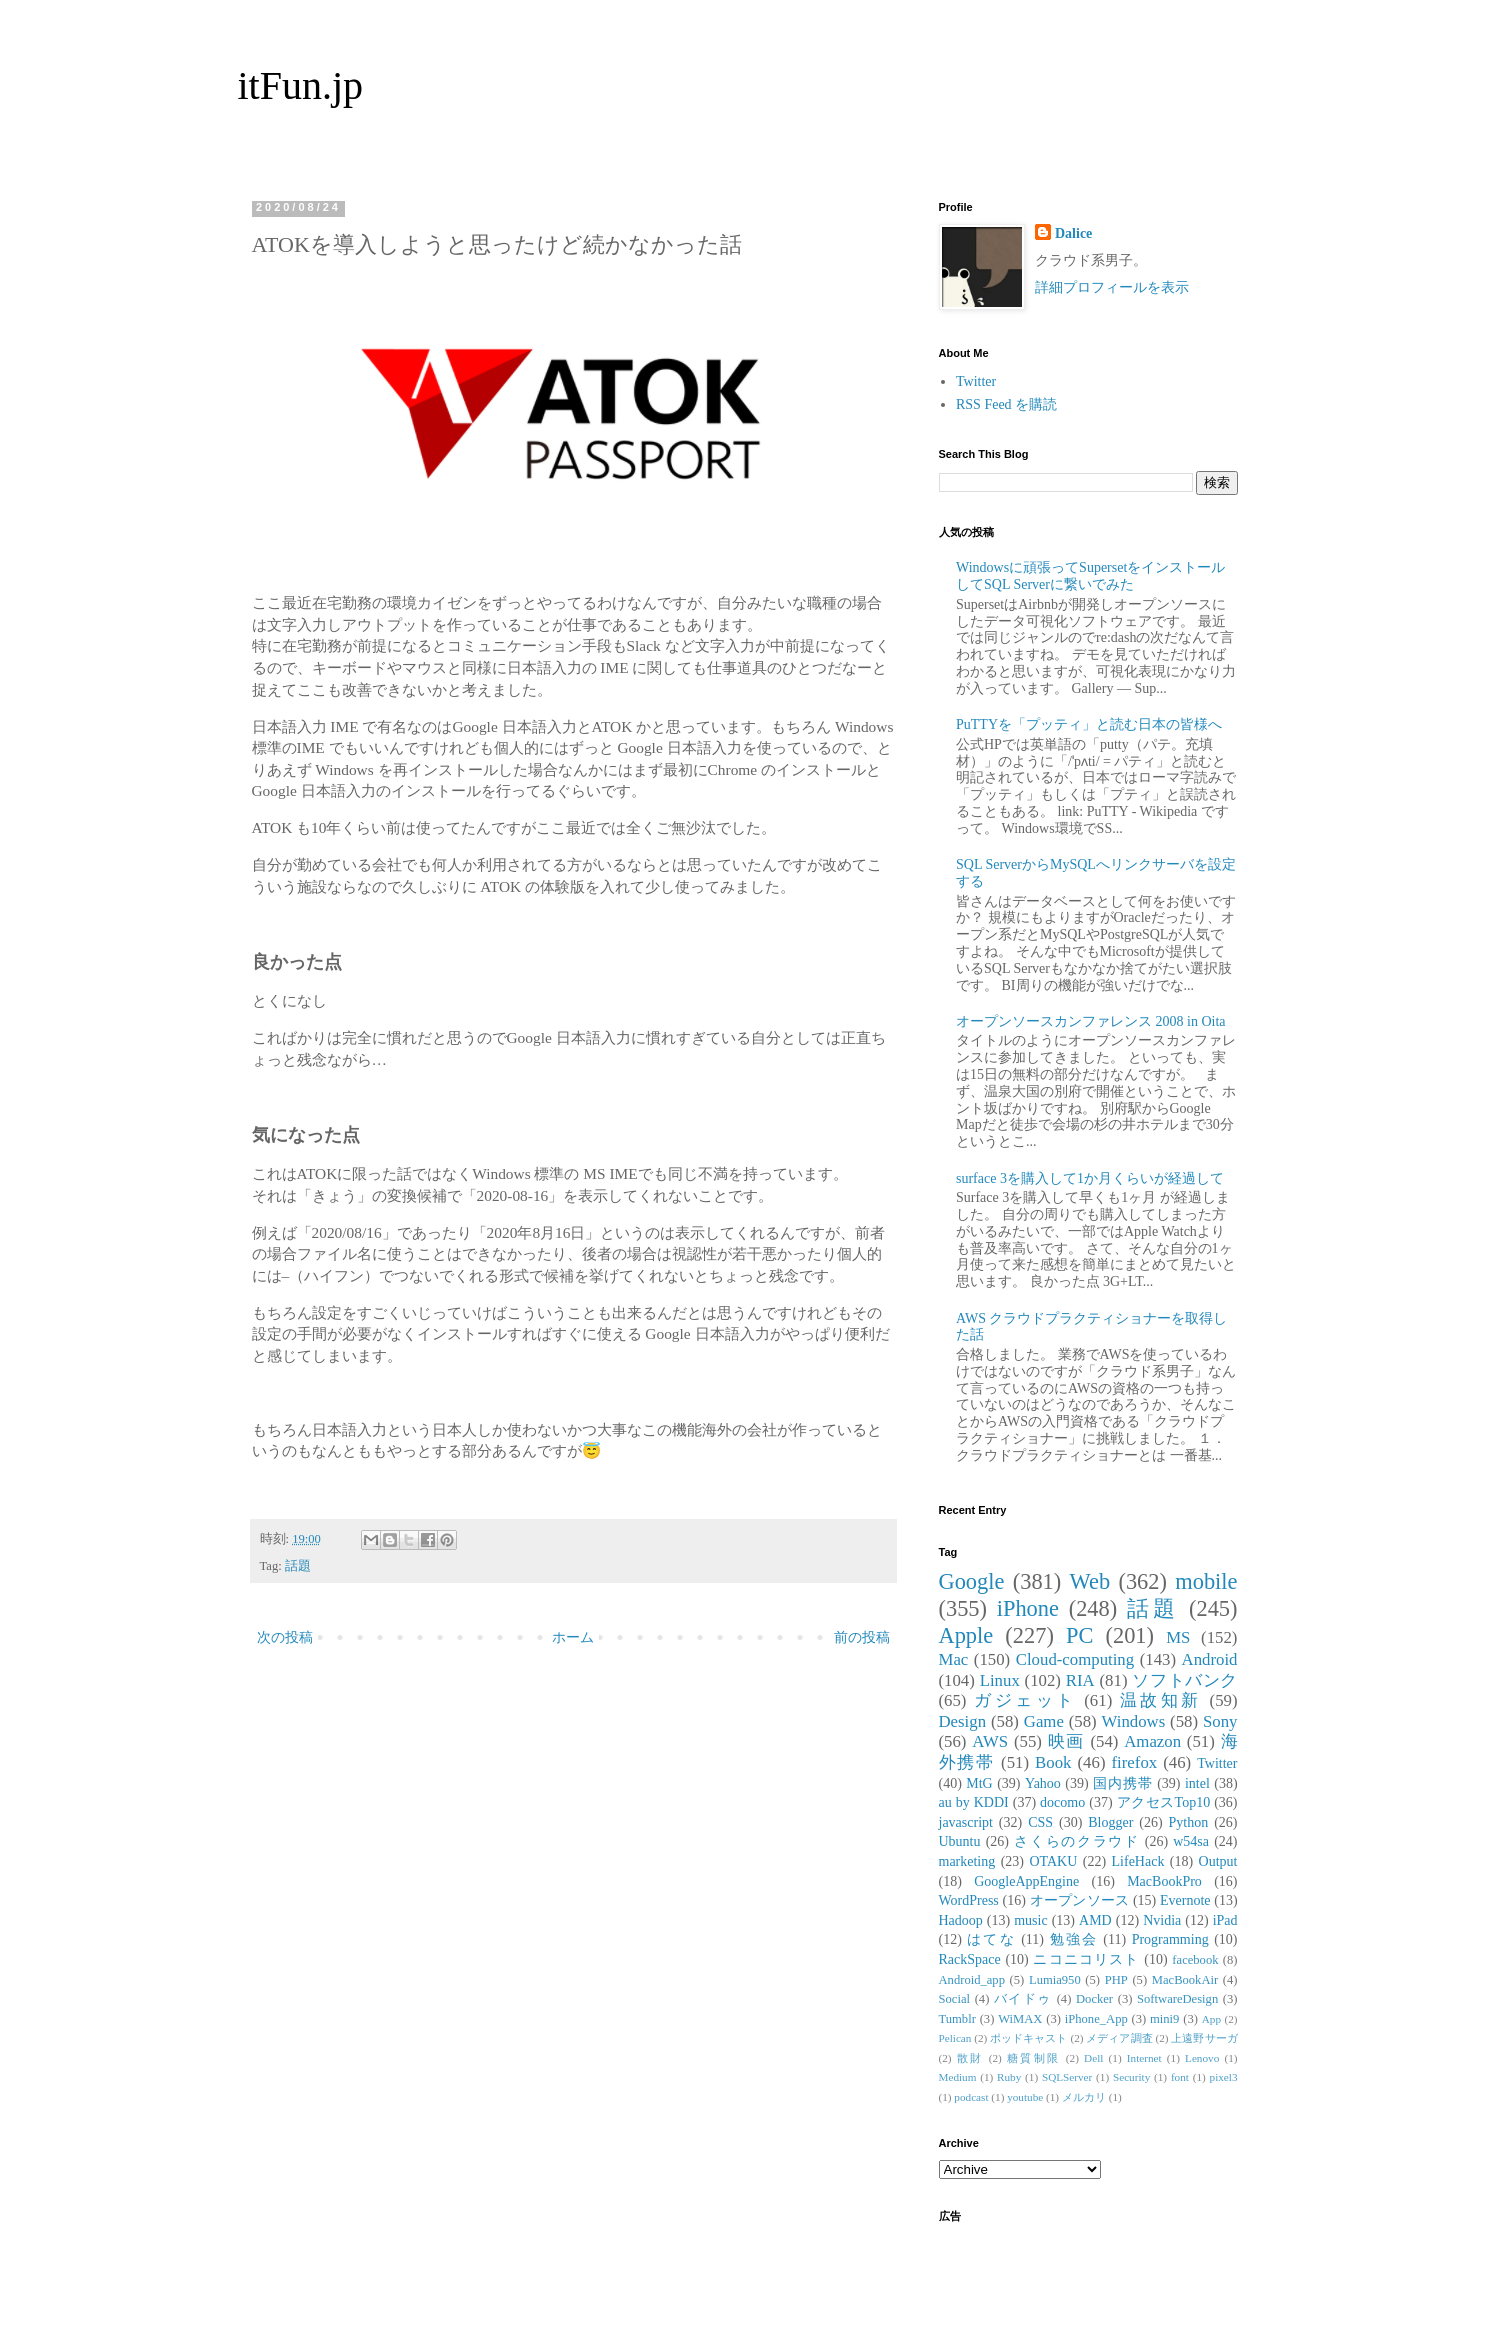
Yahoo (1043, 1783)
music (1030, 1920)
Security (1131, 2077)
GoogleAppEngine (1026, 1881)
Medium (958, 2077)
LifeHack (1138, 1861)
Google (972, 1581)
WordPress (969, 1900)
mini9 (1164, 2019)
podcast (971, 2097)
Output (1218, 1861)
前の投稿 (862, 1637)
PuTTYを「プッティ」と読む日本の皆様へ (1089, 724)
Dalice (1073, 233)
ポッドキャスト (1028, 2038)
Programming (1170, 1939)
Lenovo (1202, 2058)
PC (1079, 1635)
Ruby (1009, 2077)
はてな (991, 1939)
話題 (298, 1566)
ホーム (573, 1637)
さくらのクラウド (1076, 1841)
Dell (1093, 2058)
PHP (1116, 1980)
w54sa (1191, 1841)
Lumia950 (1055, 1980)
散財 (970, 2058)
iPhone (1028, 1608)
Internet (1144, 2058)
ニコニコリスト (1086, 1959)
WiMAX (1020, 2019)
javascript (966, 1822)
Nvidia (1162, 1920)
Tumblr (957, 2019)
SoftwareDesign (1177, 1999)
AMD (1095, 1920)
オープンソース (1080, 1900)
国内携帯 (1123, 1783)
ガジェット (1025, 1700)
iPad (1225, 1920)
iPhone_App (1096, 2019)
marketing (967, 1861)
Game (1044, 1721)
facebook (1195, 1960)
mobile (1206, 1581)
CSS (1040, 1822)
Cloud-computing (1075, 1659)
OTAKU (1053, 1861)
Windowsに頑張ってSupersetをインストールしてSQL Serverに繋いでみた (1090, 576)
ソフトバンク (1184, 1680)
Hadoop (961, 1920)
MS (1178, 1637)
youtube (1025, 2097)
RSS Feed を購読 (1006, 404)
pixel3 (1224, 2077)
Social (954, 1999)
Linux (1000, 1680)
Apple (966, 1635)
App (1211, 2019)
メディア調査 (1119, 2038)
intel (1197, 1783)
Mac (954, 1659)
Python (1189, 1822)
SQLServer (1067, 2077)
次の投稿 (285, 1637)
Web (1090, 1581)
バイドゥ (1023, 1999)
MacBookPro (1164, 1881)
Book (1053, 1762)
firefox (1135, 1762)
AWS (990, 1741)
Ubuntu (960, 1841)
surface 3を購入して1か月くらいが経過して (1090, 1178)
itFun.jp (301, 85)
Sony (1220, 1721)
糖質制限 (1034, 2058)
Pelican (955, 2038)
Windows (1134, 1721)
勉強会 (1074, 1939)
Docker (1094, 1999)
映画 (1066, 1741)
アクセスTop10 (1164, 1802)
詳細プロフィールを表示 (1112, 287)
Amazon (1152, 1741)
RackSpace (970, 1959)
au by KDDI (974, 1802)
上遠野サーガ (1204, 2038)
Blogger (1110, 1822)
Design (963, 1721)
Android (1210, 1659)
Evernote (1185, 1900)
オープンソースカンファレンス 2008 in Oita (1091, 1021)
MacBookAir (1185, 1980)
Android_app (972, 1980)
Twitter (976, 381)
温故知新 (1161, 1700)
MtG (979, 1783)
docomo (1062, 1802)
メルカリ (1084, 2097)
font (1180, 2077)
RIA (1080, 1680)
